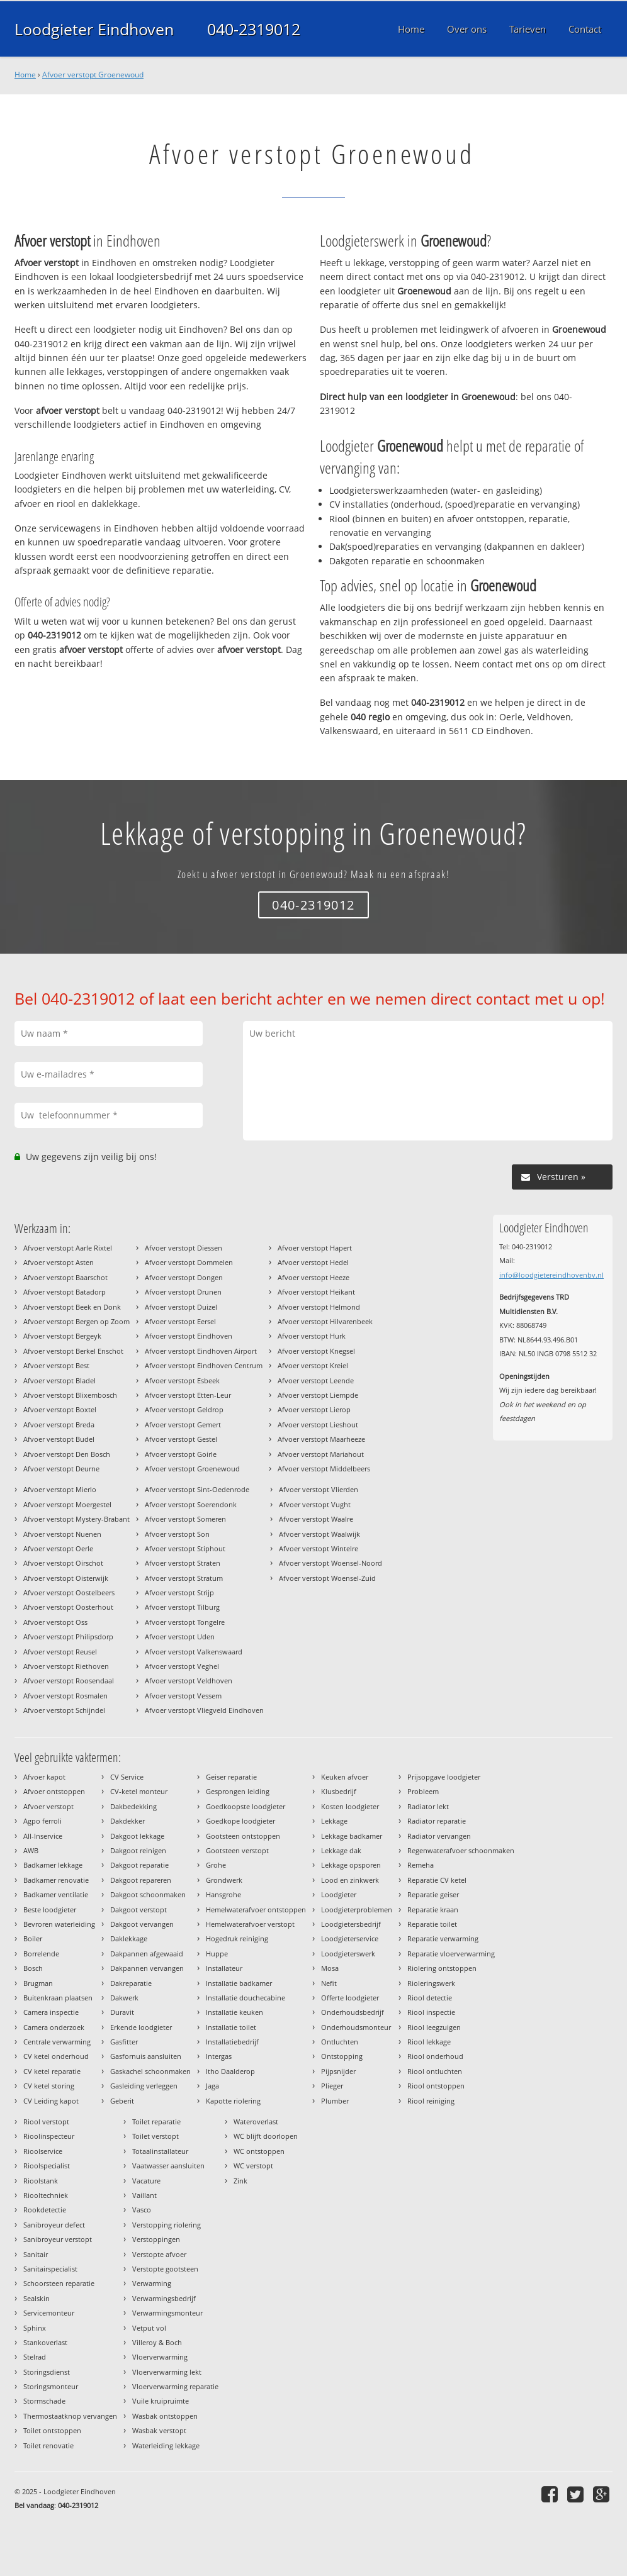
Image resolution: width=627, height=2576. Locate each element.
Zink (240, 2180)
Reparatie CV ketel (436, 1880)
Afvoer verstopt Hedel (313, 1262)
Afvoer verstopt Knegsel (316, 1351)
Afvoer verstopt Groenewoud (93, 74)
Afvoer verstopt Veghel (182, 1666)
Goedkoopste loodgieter (245, 1806)
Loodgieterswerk (348, 1953)
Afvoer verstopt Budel (58, 1439)
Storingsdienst (46, 2372)
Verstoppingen (156, 2239)
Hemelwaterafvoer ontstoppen (256, 1909)
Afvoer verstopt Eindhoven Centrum (204, 1365)
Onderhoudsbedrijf (352, 2012)
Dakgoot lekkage (137, 1836)
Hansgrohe (223, 1894)
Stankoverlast (45, 2342)
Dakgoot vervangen (142, 1924)
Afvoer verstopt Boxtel (59, 1409)
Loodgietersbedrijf (351, 1924)
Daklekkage (128, 1938)
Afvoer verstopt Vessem (183, 1695)
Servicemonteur (48, 2312)
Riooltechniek (45, 2195)
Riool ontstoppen (436, 2085)
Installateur (224, 1968)
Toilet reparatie (156, 2121)
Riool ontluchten (434, 2071)
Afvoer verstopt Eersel (180, 1321)
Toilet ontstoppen (52, 2430)
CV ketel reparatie (52, 2071)
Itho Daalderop (230, 2071)
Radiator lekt (428, 1806)
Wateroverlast (256, 2121)
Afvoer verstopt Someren (185, 1519)
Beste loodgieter (49, 1909)
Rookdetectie (44, 2209)
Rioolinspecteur (48, 2136)
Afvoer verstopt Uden (180, 1636)
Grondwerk (224, 1880)
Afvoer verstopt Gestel (181, 1439)
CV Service (127, 1776)
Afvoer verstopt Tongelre (185, 1622)
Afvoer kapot (44, 1776)
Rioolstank (40, 2180)
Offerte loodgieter (350, 1997)
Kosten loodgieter (350, 1806)
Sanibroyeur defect (54, 2224)
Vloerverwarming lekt (166, 2372)
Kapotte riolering (233, 2100)
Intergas (219, 2056)
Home (25, 74)
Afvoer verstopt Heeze (313, 1277)
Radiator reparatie (436, 1821)
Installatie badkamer (239, 1983)
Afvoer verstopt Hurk (312, 1336)
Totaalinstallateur (160, 2151)
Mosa (330, 1968)
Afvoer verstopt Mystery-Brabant (76, 1519)
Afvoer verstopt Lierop (314, 1409)
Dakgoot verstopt (138, 1909)
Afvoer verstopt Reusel (60, 1651)
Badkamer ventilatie (55, 1894)
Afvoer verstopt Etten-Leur (188, 1395)
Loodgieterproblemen (356, 1909)
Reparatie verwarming (442, 1938)
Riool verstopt (46, 2121)
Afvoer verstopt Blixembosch (70, 1395)
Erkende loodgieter (141, 2027)
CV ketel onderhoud (56, 2056)
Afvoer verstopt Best (56, 1365)
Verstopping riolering (166, 2224)
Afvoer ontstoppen (54, 1791)
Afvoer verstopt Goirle (181, 1454)
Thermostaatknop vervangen (70, 2416)
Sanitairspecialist (50, 2268)
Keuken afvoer (344, 1776)
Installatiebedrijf (232, 2041)
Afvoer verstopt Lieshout (318, 1424)
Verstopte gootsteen (165, 2268)
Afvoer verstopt (48, 1806)
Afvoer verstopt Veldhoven (188, 1680)
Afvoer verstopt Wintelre (318, 1548)
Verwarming (151, 2283)
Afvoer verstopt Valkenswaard (193, 1651)
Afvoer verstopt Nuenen (62, 1534)
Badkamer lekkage (52, 1865)
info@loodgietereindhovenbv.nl (551, 1275)
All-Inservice (42, 1836)
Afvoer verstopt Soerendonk (191, 1504)
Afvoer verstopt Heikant (316, 1291)
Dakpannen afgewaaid (146, 1953)
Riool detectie (429, 1997)
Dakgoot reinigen (138, 1850)
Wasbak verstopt (159, 2430)
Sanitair (35, 2254)
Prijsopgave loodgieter (443, 1776)
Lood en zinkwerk (350, 1880)
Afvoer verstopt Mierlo (59, 1489)
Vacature (146, 2180)
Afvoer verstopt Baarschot (65, 1277)
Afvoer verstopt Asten (58, 1262)
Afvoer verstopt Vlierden (318, 1489)
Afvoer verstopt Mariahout (321, 1454)
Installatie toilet (231, 2027)
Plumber (335, 2100)
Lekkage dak (341, 1850)
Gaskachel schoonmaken (150, 2071)
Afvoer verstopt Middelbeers (324, 1468)
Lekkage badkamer (351, 1836)
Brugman (38, 1983)
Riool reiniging (431, 2100)
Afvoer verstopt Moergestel (67, 1504)
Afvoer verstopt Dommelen (189, 1262)
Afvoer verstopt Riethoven (66, 1666)
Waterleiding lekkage (166, 2445)
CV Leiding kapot (51, 2100)
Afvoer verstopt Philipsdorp (68, 1636)
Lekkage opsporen (351, 1865)
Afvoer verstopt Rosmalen (65, 1695)
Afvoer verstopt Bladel (59, 1380)
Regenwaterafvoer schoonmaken (460, 1850)
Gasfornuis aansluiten (145, 2056)
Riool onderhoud (435, 2056)
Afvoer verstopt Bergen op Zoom (76, 1321)
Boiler (32, 1938)
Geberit (122, 2100)
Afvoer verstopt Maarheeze (321, 1439)
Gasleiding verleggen (144, 2085)
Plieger (332, 2085)
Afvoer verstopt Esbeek (182, 1380)
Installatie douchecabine (245, 1997)
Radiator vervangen (439, 1836)
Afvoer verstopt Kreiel (313, 1365)
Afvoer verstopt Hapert (315, 1247)
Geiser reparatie (231, 1776)
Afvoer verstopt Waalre (316, 1519)
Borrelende (41, 1953)
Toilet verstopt (155, 2136)
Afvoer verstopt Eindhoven (188, 1336)
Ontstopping (342, 2056)
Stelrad (34, 2356)
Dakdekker (127, 1821)
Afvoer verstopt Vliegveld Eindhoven (204, 1710)
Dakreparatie (131, 1983)
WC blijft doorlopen (266, 2136)
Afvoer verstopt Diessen (183, 1247)
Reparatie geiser (433, 1894)
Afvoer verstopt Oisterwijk (65, 1578)
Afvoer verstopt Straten (182, 1563)
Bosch (33, 1968)
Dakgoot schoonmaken (148, 1894)
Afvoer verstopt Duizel (181, 1307)
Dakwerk (124, 1997)
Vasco (141, 2209)
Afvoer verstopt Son (177, 1534)
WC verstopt (253, 2165)
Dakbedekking (133, 1806)
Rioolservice (42, 2151)
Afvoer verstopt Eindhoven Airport (201, 1351)
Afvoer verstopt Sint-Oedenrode (197, 1489)
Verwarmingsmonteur (167, 2312)
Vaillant (144, 2195)
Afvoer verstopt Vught (315, 1504)
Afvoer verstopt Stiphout (185, 1548)
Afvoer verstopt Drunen (183, 1291)
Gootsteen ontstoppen (243, 1836)
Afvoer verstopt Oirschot (63, 1563)
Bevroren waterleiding (59, 1924)
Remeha (420, 1865)
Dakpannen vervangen (147, 1968)
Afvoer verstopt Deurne (61, 1468)
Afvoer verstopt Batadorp (64, 1291)
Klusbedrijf (338, 1791)
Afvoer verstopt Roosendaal (68, 1680)
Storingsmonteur (50, 2386)
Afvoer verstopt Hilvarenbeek (325, 1321)
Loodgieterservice (349, 1938)
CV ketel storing (48, 2085)
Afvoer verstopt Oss (55, 1622)
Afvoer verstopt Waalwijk (319, 1534)
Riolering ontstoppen (442, 1968)
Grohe (216, 1865)
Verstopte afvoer (159, 2254)
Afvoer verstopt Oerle (58, 1548)
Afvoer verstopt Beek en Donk (72, 1307)
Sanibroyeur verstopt (57, 2239)
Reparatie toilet (432, 1924)
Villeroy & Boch (157, 2342)
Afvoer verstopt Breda (58, 1424)
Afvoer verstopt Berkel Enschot (73, 1351)
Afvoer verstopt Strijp (179, 1592)
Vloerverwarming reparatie (175, 2386)
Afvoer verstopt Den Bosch (66, 1454)
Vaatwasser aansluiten (168, 2165)
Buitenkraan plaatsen (58, 1997)
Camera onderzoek (53, 2027)
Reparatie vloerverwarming (451, 1953)
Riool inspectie (431, 2012)
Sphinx (34, 2328)
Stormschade (44, 2401)
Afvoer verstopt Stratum (184, 1578)
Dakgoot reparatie (139, 1865)
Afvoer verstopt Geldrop (184, 1409)
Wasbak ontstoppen (165, 2416)
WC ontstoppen (259, 2151)
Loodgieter (338, 1894)
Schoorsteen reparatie (58, 2283)
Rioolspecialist (46, 2165)
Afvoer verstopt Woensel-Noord (330, 1563)
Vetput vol (149, 2328)
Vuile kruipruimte (160, 2401)
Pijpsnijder (338, 2071)
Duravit (122, 2012)
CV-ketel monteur (138, 1791)
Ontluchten (339, 2041)
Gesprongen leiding (237, 1791)
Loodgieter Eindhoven (94, 29)
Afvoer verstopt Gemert (183, 1424)
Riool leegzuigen (434, 2027)
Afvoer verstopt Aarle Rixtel (67, 1247)
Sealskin (36, 2298)
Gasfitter (124, 2041)
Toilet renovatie (48, 2445)
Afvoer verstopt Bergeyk (62, 1336)
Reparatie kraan (432, 1909)
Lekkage (334, 1821)
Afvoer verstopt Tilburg (182, 1607)
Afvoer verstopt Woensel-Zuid (327, 1578)
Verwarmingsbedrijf (164, 2298)
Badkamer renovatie (56, 1880)
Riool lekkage (429, 2041)
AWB (30, 1850)
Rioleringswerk (431, 1983)
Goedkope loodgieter (240, 1821)
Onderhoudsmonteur (356, 2027)
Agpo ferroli (42, 1821)
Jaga (212, 2085)
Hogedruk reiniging (237, 1938)
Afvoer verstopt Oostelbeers (69, 1592)
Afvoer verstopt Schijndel (64, 1710)
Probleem (423, 1791)
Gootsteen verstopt (237, 1850)
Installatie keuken (234, 2012)
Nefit (329, 1983)
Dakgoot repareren (140, 1880)
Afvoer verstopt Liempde (318, 1395)
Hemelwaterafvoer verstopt (250, 1924)
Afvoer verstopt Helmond (319, 1307)
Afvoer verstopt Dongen (184, 1277)
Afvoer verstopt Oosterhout (68, 1607)
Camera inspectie (51, 2012)
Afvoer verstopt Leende (316, 1380)
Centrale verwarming (57, 2041)
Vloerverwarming (160, 2356)
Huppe (217, 1953)
